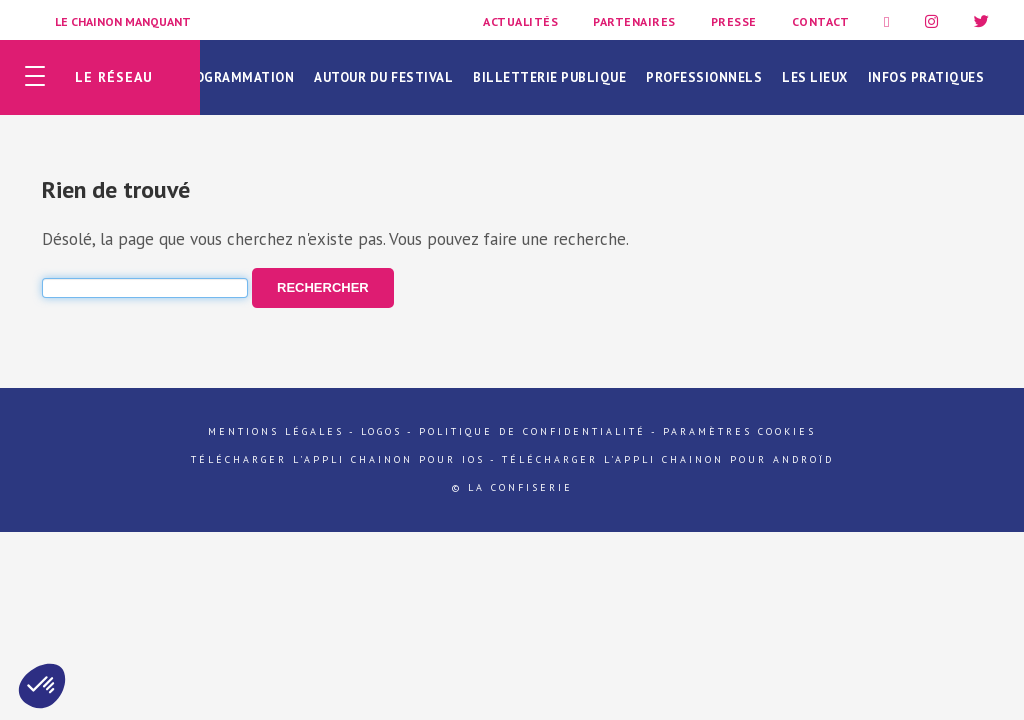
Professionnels (704, 77)
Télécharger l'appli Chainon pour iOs (338, 459)
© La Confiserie (512, 487)
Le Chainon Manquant (123, 21)
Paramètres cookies (739, 431)
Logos (381, 431)
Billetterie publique (549, 77)
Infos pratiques (926, 77)
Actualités (520, 21)
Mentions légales (276, 431)
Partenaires (634, 21)
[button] (42, 686)
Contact (821, 21)
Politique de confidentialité (532, 431)
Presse (734, 21)
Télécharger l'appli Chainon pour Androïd (668, 459)
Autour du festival (383, 77)
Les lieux (815, 77)
